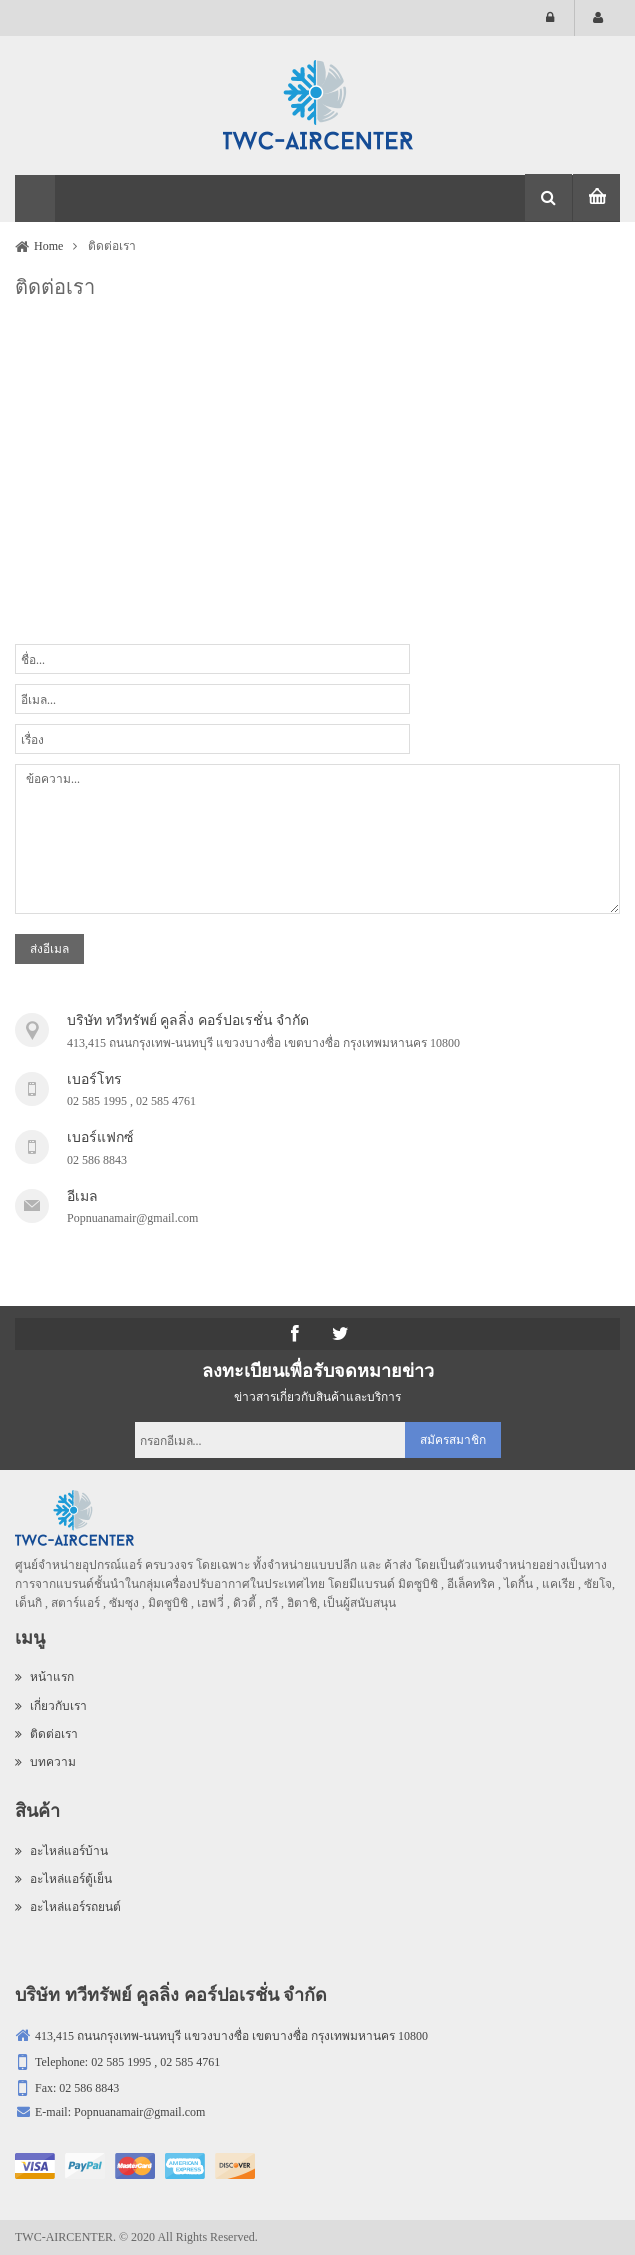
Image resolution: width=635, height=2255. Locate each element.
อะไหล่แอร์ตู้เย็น (63, 1879)
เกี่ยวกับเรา (51, 1706)
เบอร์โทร (94, 1079)
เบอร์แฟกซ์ (100, 1137)
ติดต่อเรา (46, 1734)
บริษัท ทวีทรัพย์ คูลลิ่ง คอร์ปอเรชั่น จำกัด (188, 1020)
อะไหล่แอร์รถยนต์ (68, 1907)
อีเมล (82, 1196)
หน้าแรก (44, 1677)
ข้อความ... (317, 839)
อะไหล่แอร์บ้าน (61, 1851)
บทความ (45, 1762)
